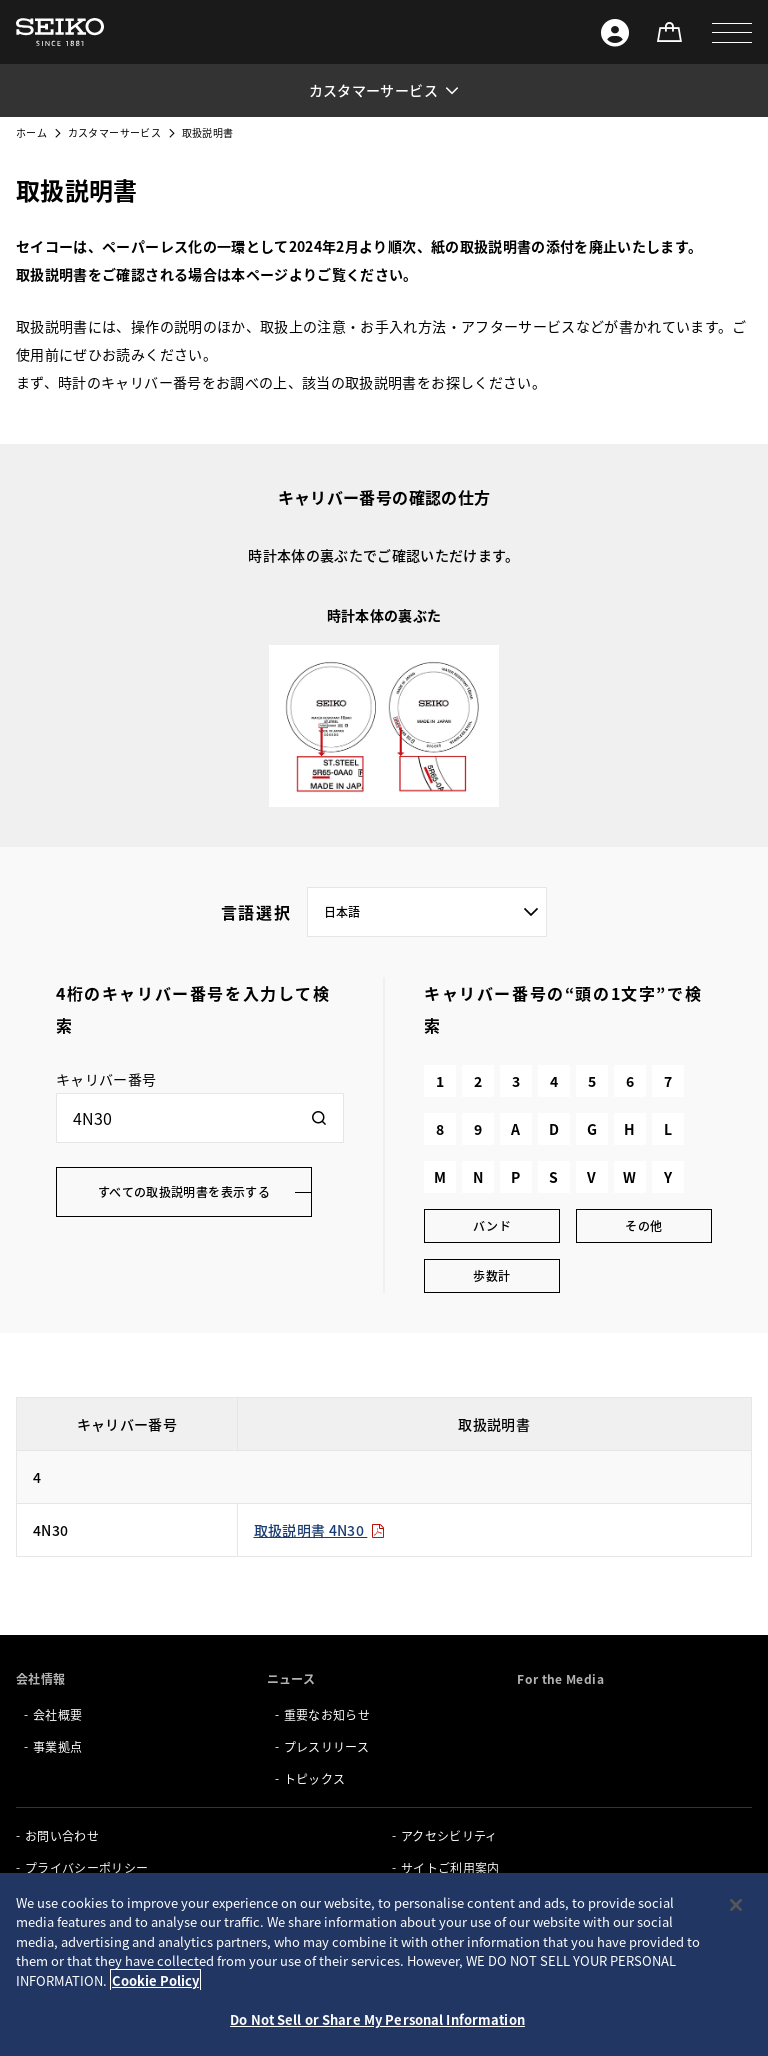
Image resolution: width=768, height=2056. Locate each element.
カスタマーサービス (114, 132)
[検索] (319, 1118)
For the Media (560, 1678)
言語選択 (256, 912)
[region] (384, 1964)
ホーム (31, 132)
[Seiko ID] (615, 32)
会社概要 (57, 1714)
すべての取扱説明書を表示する (184, 1191)
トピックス (315, 1778)
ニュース (291, 1678)
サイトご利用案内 (450, 1867)
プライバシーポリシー (87, 1867)
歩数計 (491, 1275)
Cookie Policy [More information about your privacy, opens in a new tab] (155, 1980)
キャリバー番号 (106, 1079)
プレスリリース (326, 1746)
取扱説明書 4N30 (320, 1530)
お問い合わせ (62, 1835)
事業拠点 (57, 1746)
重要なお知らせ (327, 1714)
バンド (492, 1225)
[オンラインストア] (669, 32)
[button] (732, 32)
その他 (643, 1225)
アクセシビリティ (449, 1835)
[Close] (736, 1905)
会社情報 (40, 1678)
